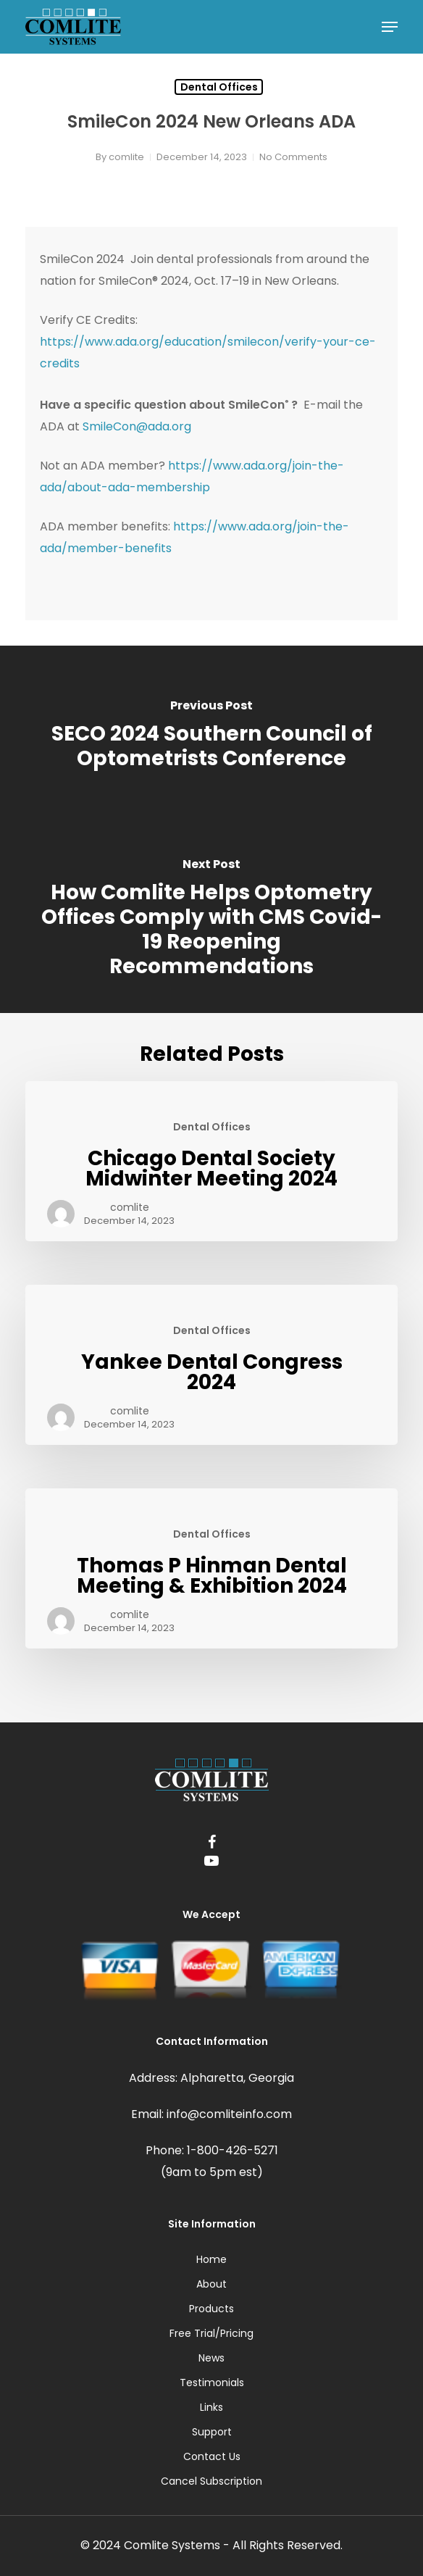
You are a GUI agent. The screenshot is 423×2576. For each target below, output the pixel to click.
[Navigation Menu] (390, 27)
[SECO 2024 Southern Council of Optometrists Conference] (211, 736)
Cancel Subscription (211, 2481)
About (211, 2284)
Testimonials (212, 2382)
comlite (126, 157)
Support (212, 2432)
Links (211, 2407)
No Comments (293, 157)
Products (211, 2308)
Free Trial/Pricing (211, 2333)
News (211, 2358)
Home (211, 2259)
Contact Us (211, 2456)
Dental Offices (219, 87)
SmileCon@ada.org (137, 426)
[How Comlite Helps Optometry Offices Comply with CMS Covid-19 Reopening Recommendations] (211, 920)
